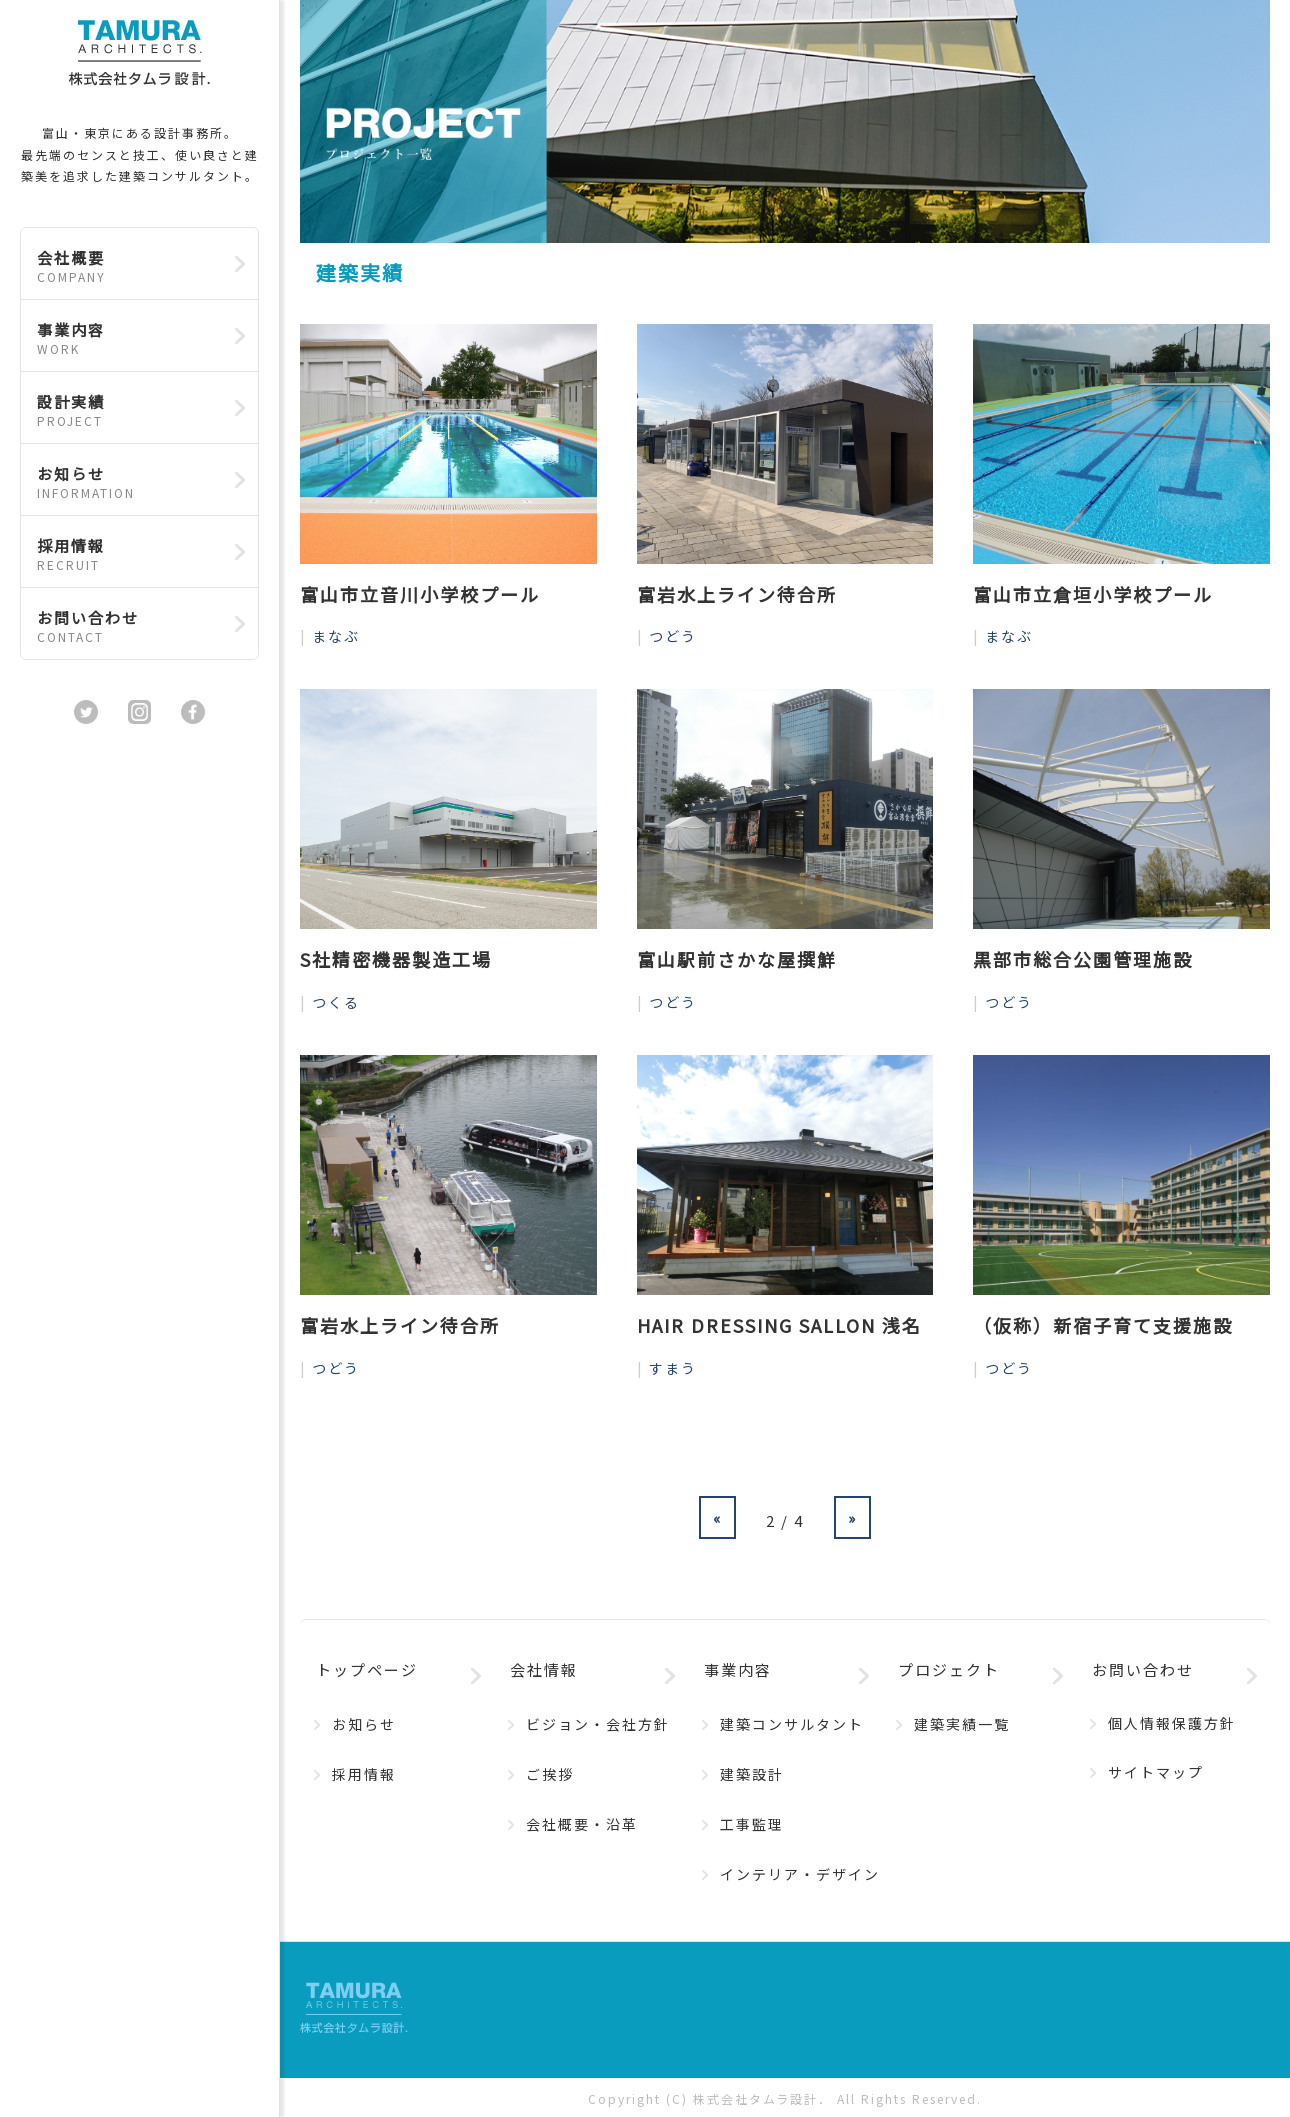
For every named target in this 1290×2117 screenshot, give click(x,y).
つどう (673, 636)
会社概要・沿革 (582, 1824)
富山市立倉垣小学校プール (1093, 594)
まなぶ (336, 636)
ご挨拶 (550, 1774)
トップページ (367, 1669)
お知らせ (129, 482)
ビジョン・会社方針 (598, 1724)
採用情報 (129, 554)
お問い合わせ (129, 626)
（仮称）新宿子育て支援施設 (1103, 1325)
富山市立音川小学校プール (420, 594)
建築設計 (752, 1774)
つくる (336, 1002)
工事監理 (752, 1824)
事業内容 (129, 338)
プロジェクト (949, 1669)
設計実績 (129, 410)
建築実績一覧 (962, 1724)
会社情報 (544, 1669)
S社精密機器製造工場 (396, 959)
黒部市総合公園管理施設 (1083, 959)
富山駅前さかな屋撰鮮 (737, 959)
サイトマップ (1156, 1772)
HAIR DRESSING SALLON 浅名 (779, 1325)
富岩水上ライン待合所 (737, 594)
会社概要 (129, 266)
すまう (673, 1368)
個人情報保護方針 (1172, 1723)
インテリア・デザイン (800, 1874)
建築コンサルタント (792, 1724)
